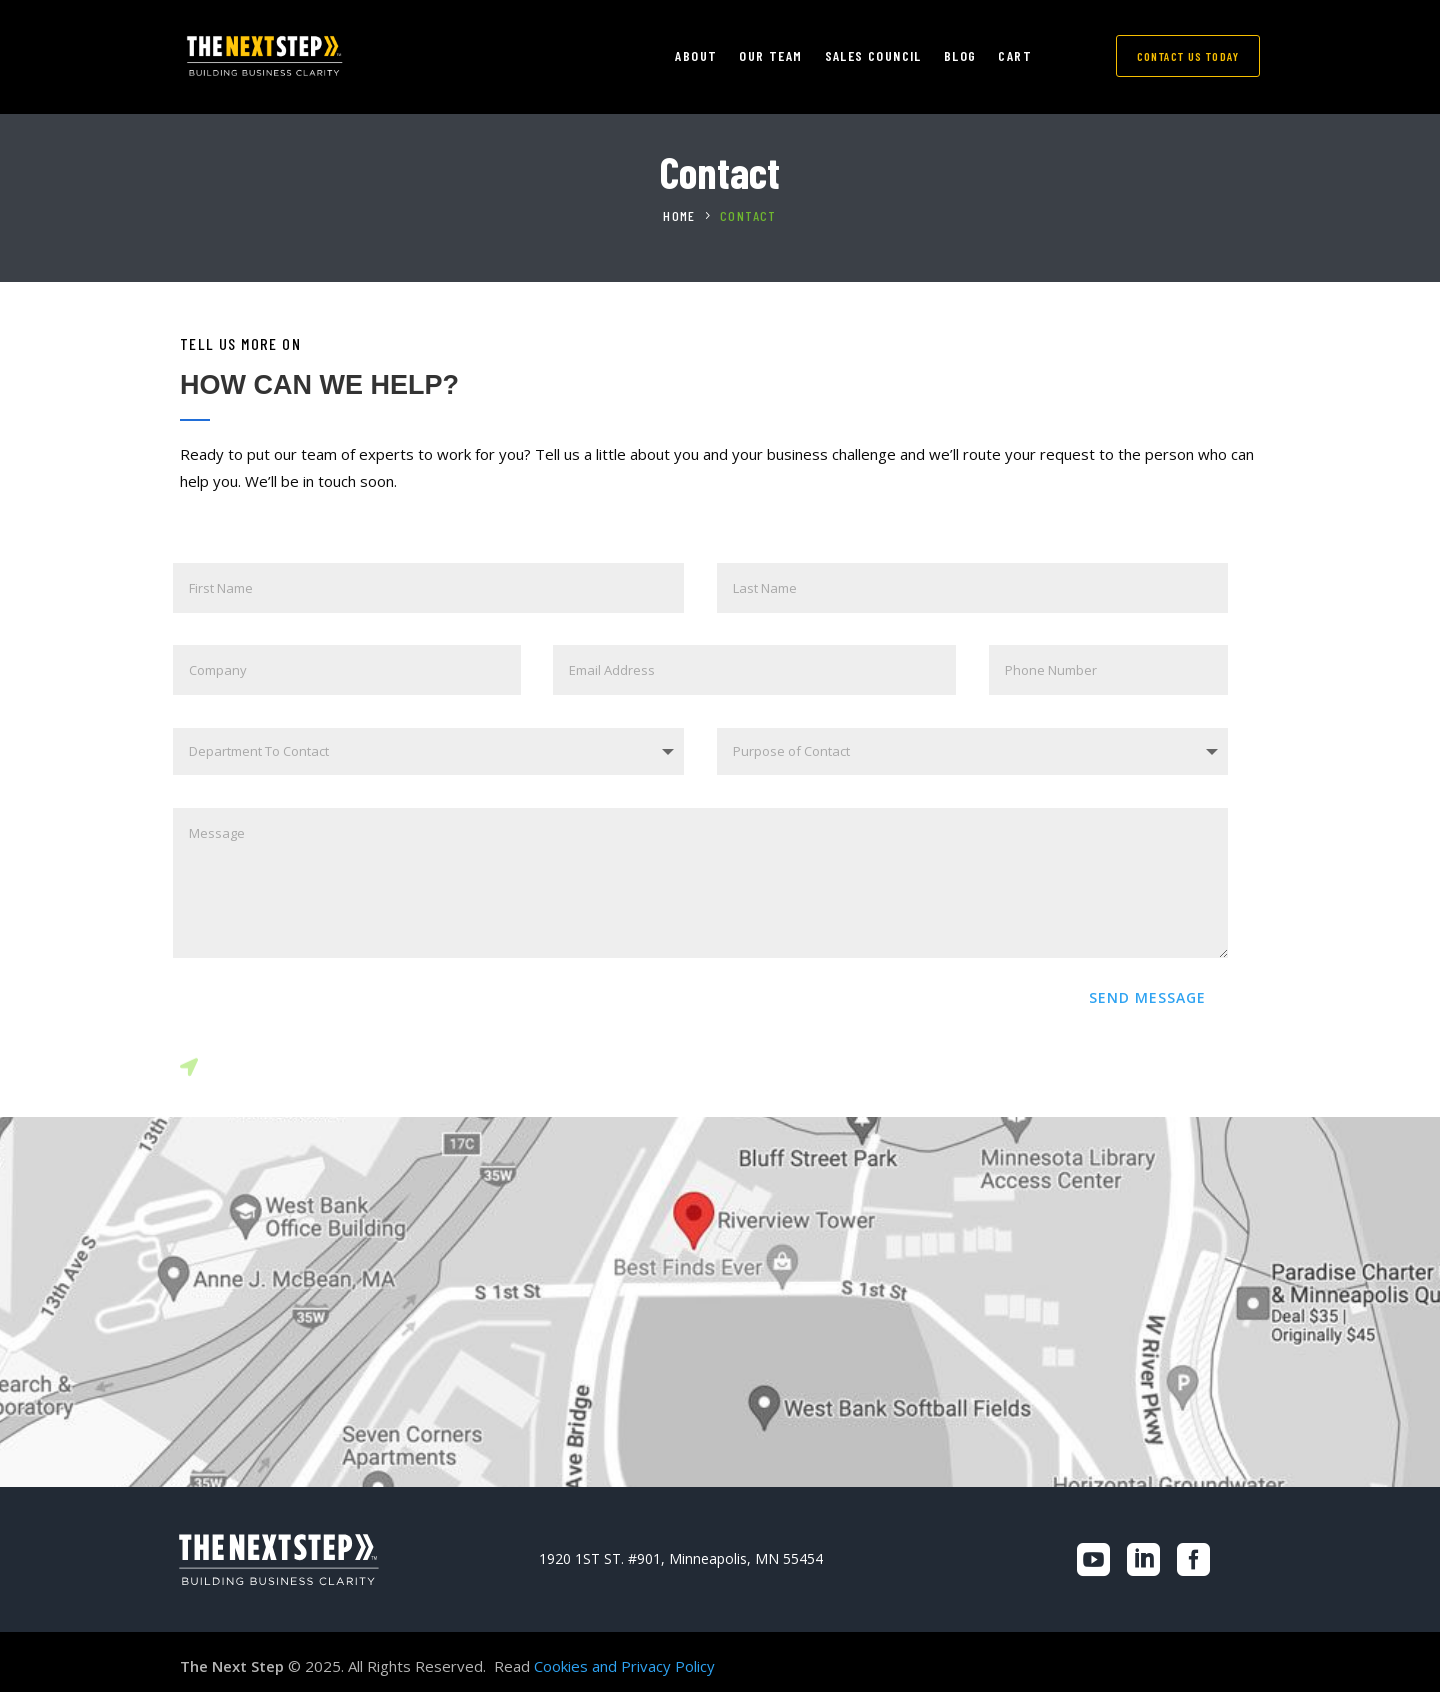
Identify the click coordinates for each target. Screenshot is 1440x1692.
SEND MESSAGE (1147, 997)
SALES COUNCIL (873, 56)
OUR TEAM (770, 56)
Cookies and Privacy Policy (624, 1666)
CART (1015, 56)
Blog (960, 56)
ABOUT (696, 56)
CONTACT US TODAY (1188, 56)
